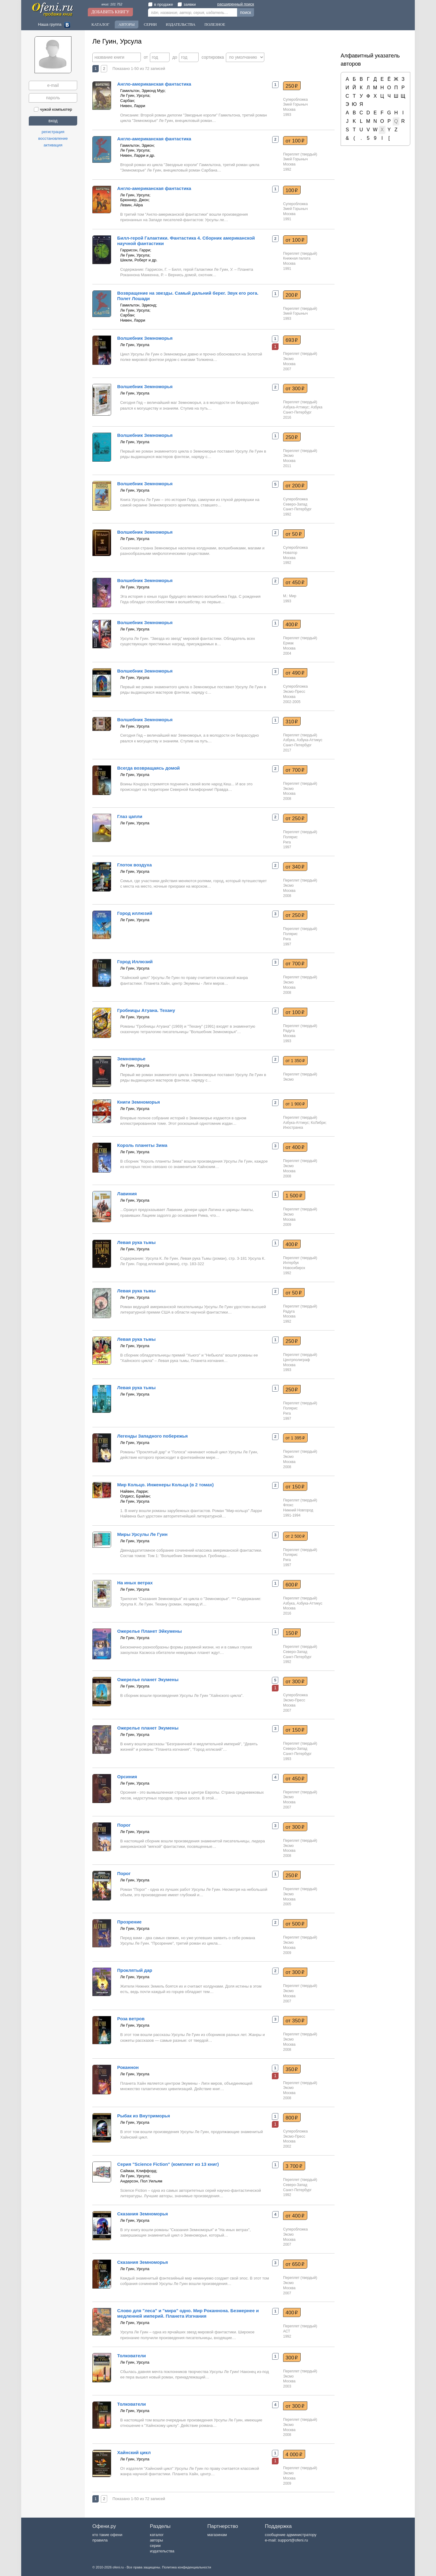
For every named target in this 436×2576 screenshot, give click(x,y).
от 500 (295, 1924)
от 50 (294, 534)
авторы (156, 2540)
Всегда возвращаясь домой (148, 768)
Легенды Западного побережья (152, 1436)
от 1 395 (295, 1438)
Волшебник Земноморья (145, 338)
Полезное (214, 24)
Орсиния (127, 1776)
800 (292, 2118)
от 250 (295, 818)
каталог (157, 2534)
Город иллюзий (134, 913)
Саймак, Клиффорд (138, 2170)
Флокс (288, 1505)
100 (292, 190)
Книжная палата (296, 258)
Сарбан (127, 100)
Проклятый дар (134, 1970)
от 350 (295, 2021)
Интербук (291, 1263)
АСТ (286, 2331)
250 (292, 86)
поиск (245, 12)
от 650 (295, 2264)
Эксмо (288, 359)
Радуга (289, 1031)
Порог (124, 1825)
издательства (162, 2551)
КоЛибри (318, 1123)
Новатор (290, 553)
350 (292, 2069)
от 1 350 (295, 1060)
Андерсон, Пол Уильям (141, 2181)
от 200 (295, 486)
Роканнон (128, 2067)
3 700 (294, 2166)
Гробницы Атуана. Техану (146, 1010)
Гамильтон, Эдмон (137, 145)
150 (292, 1633)
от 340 (295, 867)
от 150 (295, 1487)
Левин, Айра (131, 205)
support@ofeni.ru (293, 2540)
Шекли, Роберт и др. (138, 260)
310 (292, 721)
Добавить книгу (110, 12)
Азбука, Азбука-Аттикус (302, 740)
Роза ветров (130, 2018)
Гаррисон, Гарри (135, 250)
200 (292, 295)
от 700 (295, 770)
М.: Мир (289, 596)
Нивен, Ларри (132, 105)
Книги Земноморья (138, 1102)
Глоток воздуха (134, 864)
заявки (186, 4)
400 (292, 624)
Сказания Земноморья (142, 2213)
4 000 (294, 2454)
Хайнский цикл (134, 2452)
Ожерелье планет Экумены (148, 1679)
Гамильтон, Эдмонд (138, 305)
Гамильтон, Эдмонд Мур (142, 90)
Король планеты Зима (142, 1145)
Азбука (316, 407)
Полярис (290, 837)
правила (99, 2540)
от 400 (295, 1147)
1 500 (294, 1196)
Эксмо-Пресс (294, 691)
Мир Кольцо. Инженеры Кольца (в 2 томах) (165, 1484)
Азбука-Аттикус (296, 407)
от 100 (295, 141)
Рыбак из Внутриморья (143, 2115)
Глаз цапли (129, 816)
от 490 (295, 673)
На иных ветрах (135, 1582)
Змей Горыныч (295, 104)
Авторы (126, 24)
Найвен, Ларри (133, 1491)
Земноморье (131, 1058)
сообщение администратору (290, 2534)
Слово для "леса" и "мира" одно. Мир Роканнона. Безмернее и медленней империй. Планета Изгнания (188, 2313)
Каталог (100, 24)
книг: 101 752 (111, 4)
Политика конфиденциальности (186, 2567)
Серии (150, 24)
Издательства (181, 24)
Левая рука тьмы (136, 1242)
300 (292, 2358)
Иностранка (293, 1127)
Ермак (288, 643)
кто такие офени (107, 2534)
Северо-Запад (295, 504)
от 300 (295, 388)
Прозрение (129, 1921)
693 (292, 340)
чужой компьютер (53, 109)
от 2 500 (295, 1536)
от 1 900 (295, 1104)
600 (292, 1585)
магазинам (217, 2534)
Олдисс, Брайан (135, 1496)
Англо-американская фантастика (154, 84)
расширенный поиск (235, 4)
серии (155, 2545)
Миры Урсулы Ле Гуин (142, 1534)
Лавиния (127, 1193)
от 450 (295, 582)
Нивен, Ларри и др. (137, 155)
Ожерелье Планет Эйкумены (149, 1631)
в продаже (160, 4)
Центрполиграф (296, 1360)
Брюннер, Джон (134, 200)
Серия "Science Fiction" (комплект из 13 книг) (168, 2164)
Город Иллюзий (135, 961)
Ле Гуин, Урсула (134, 95)
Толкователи (131, 2355)
